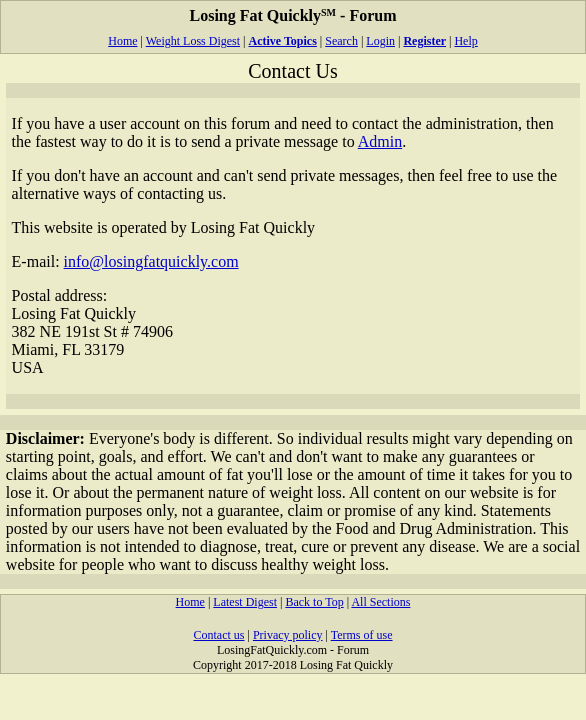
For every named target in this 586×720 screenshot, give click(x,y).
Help (465, 41)
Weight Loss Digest (193, 41)
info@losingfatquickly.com (151, 261)
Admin (380, 141)
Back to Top (314, 602)
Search (341, 41)
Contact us (218, 635)
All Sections (380, 602)
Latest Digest (245, 602)
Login (380, 41)
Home (122, 41)
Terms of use (362, 635)
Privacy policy (288, 635)
